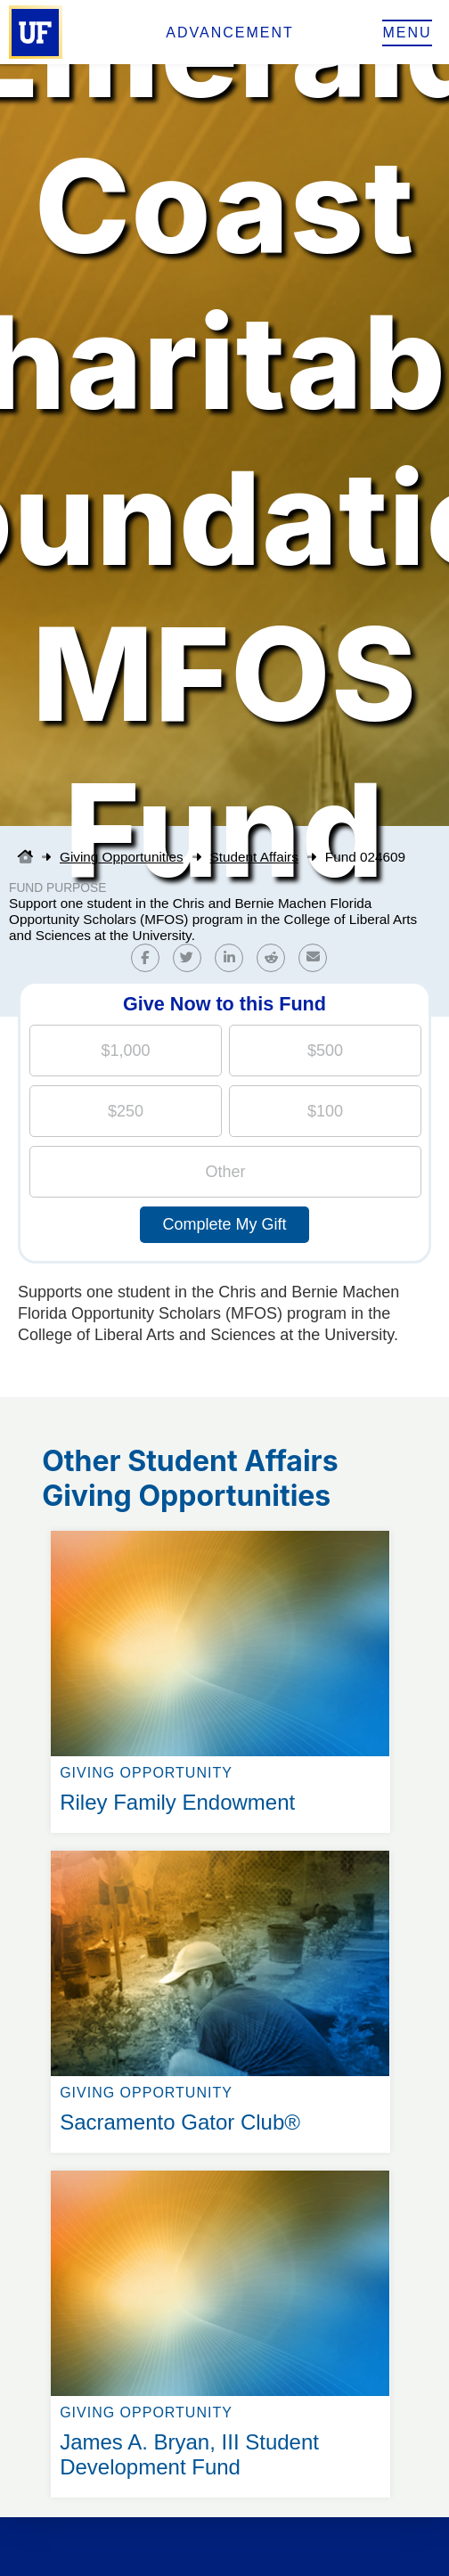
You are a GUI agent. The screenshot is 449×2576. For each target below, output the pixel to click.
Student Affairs (254, 856)
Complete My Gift (224, 1224)
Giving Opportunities (122, 856)
